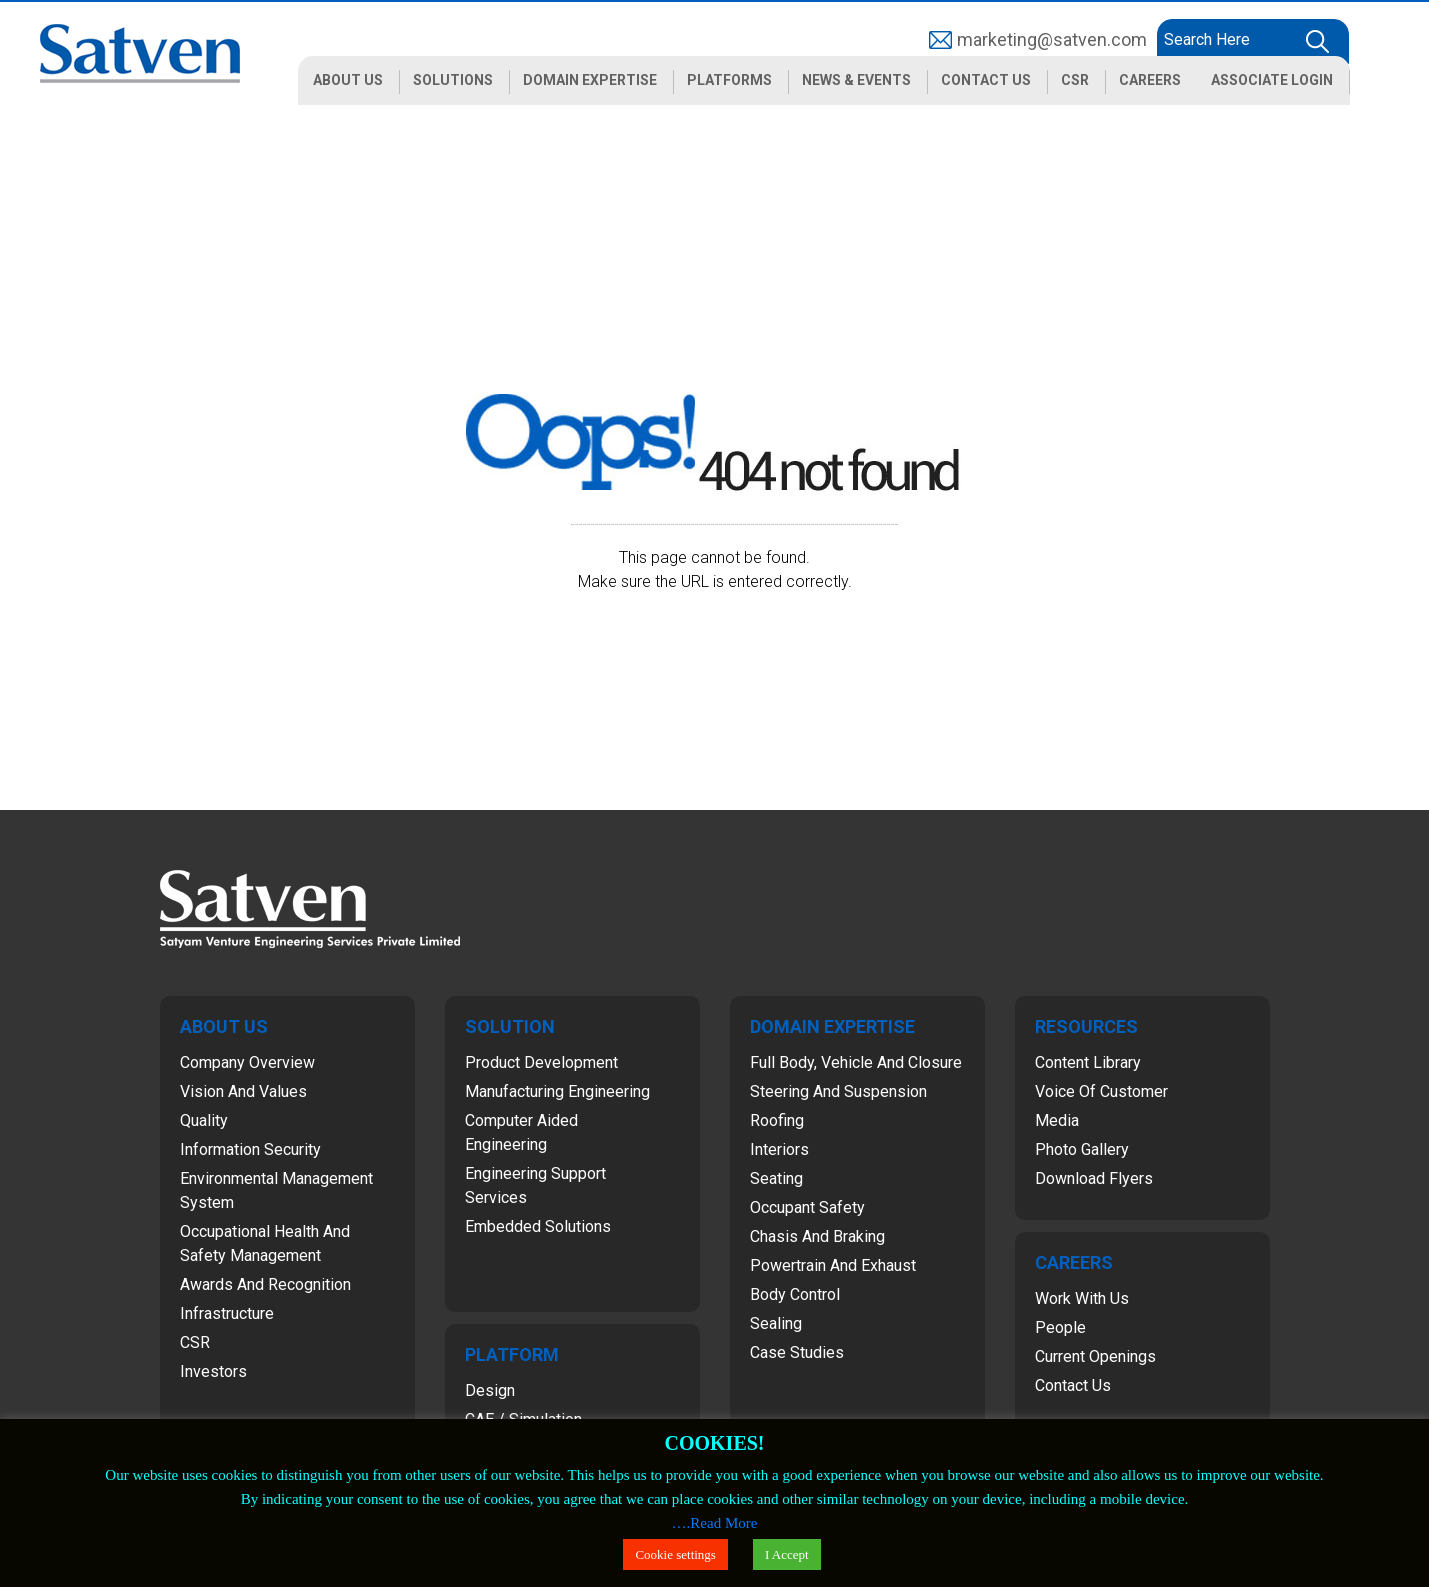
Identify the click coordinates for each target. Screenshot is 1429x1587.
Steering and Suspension (838, 1091)
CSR (195, 1342)
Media (1057, 1120)
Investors (213, 1371)
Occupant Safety (807, 1207)
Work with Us (1082, 1298)
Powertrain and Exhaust (833, 1265)
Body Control (795, 1294)
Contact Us (1073, 1385)
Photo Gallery (1082, 1149)
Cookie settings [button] (675, 1554)
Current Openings (1095, 1356)
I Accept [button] (787, 1554)
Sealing (776, 1323)
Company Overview (247, 1062)
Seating (776, 1178)
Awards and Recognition (265, 1284)
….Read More (715, 1523)
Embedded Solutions (538, 1226)
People (1060, 1327)
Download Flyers (1094, 1178)
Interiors (779, 1149)
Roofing (777, 1120)
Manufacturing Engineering (557, 1091)
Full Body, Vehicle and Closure (856, 1062)
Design (490, 1390)
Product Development (541, 1062)
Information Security (250, 1149)
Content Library (1088, 1062)
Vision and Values (243, 1091)
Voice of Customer (1101, 1091)
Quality (204, 1120)
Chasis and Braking (817, 1236)
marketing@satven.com (1052, 39)
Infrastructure (227, 1313)
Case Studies (797, 1352)
